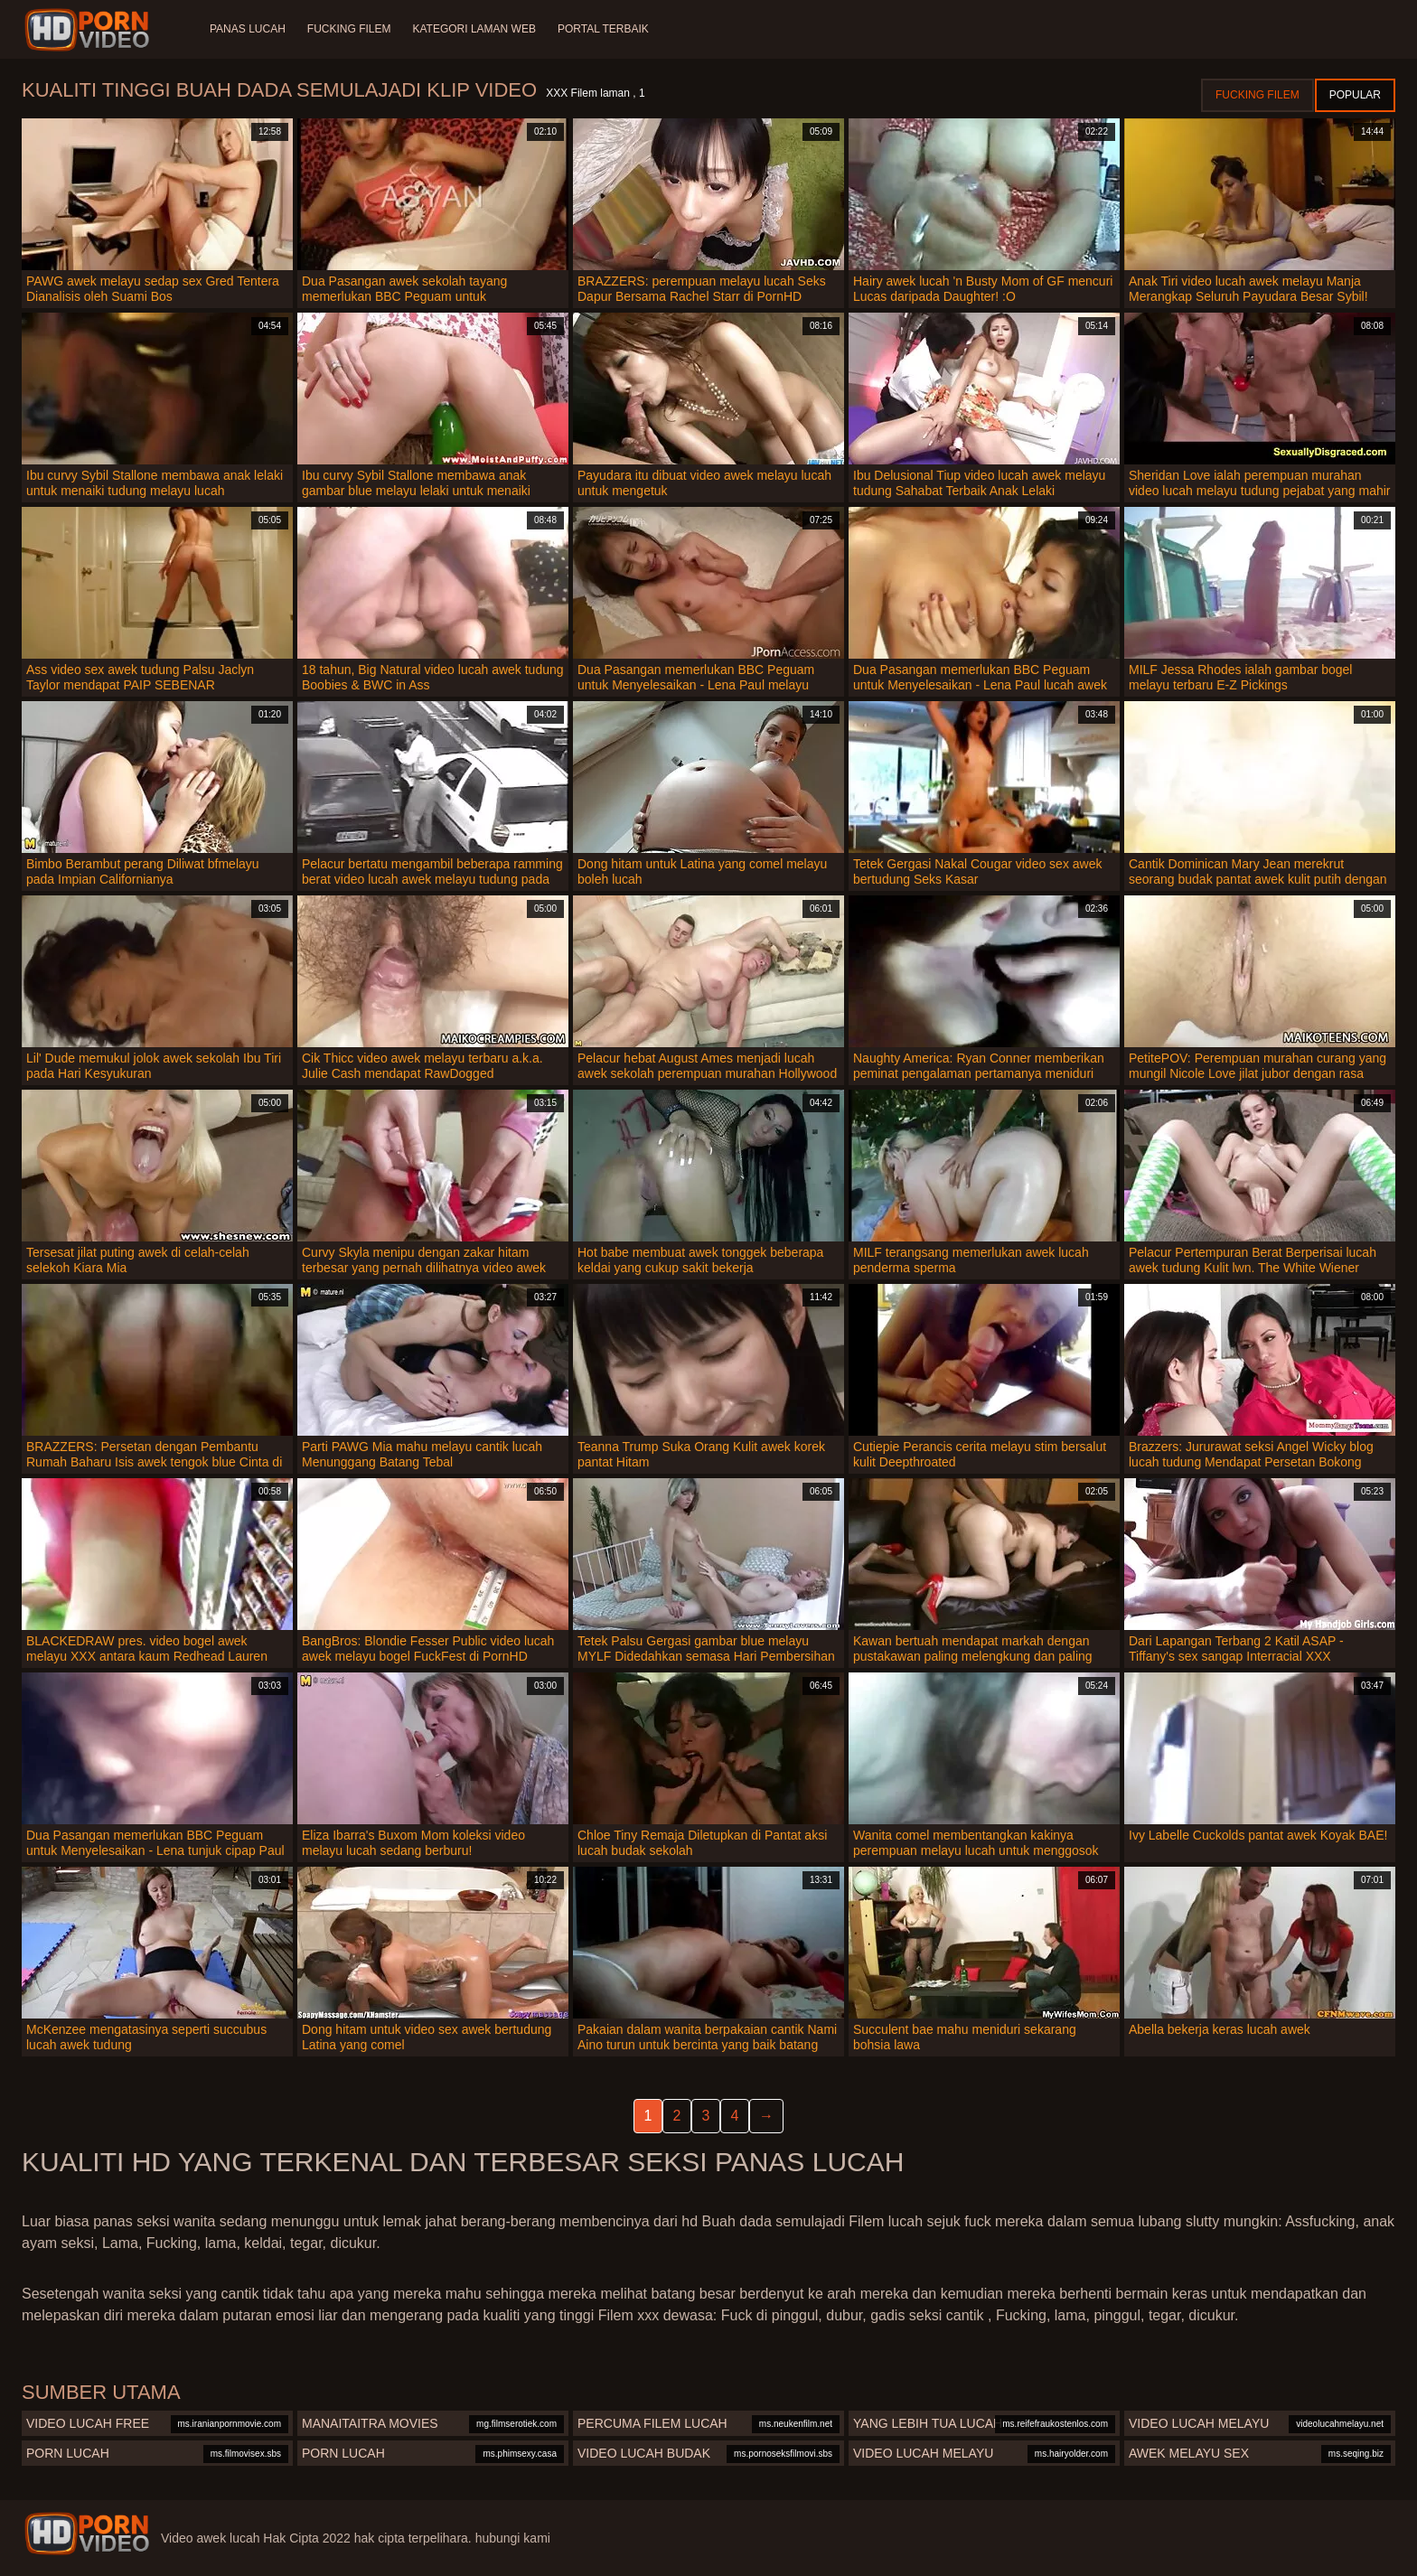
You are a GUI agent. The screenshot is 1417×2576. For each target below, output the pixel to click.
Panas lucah (248, 29)
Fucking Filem (349, 29)
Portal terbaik (603, 29)
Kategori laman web (473, 29)
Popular (1355, 95)
